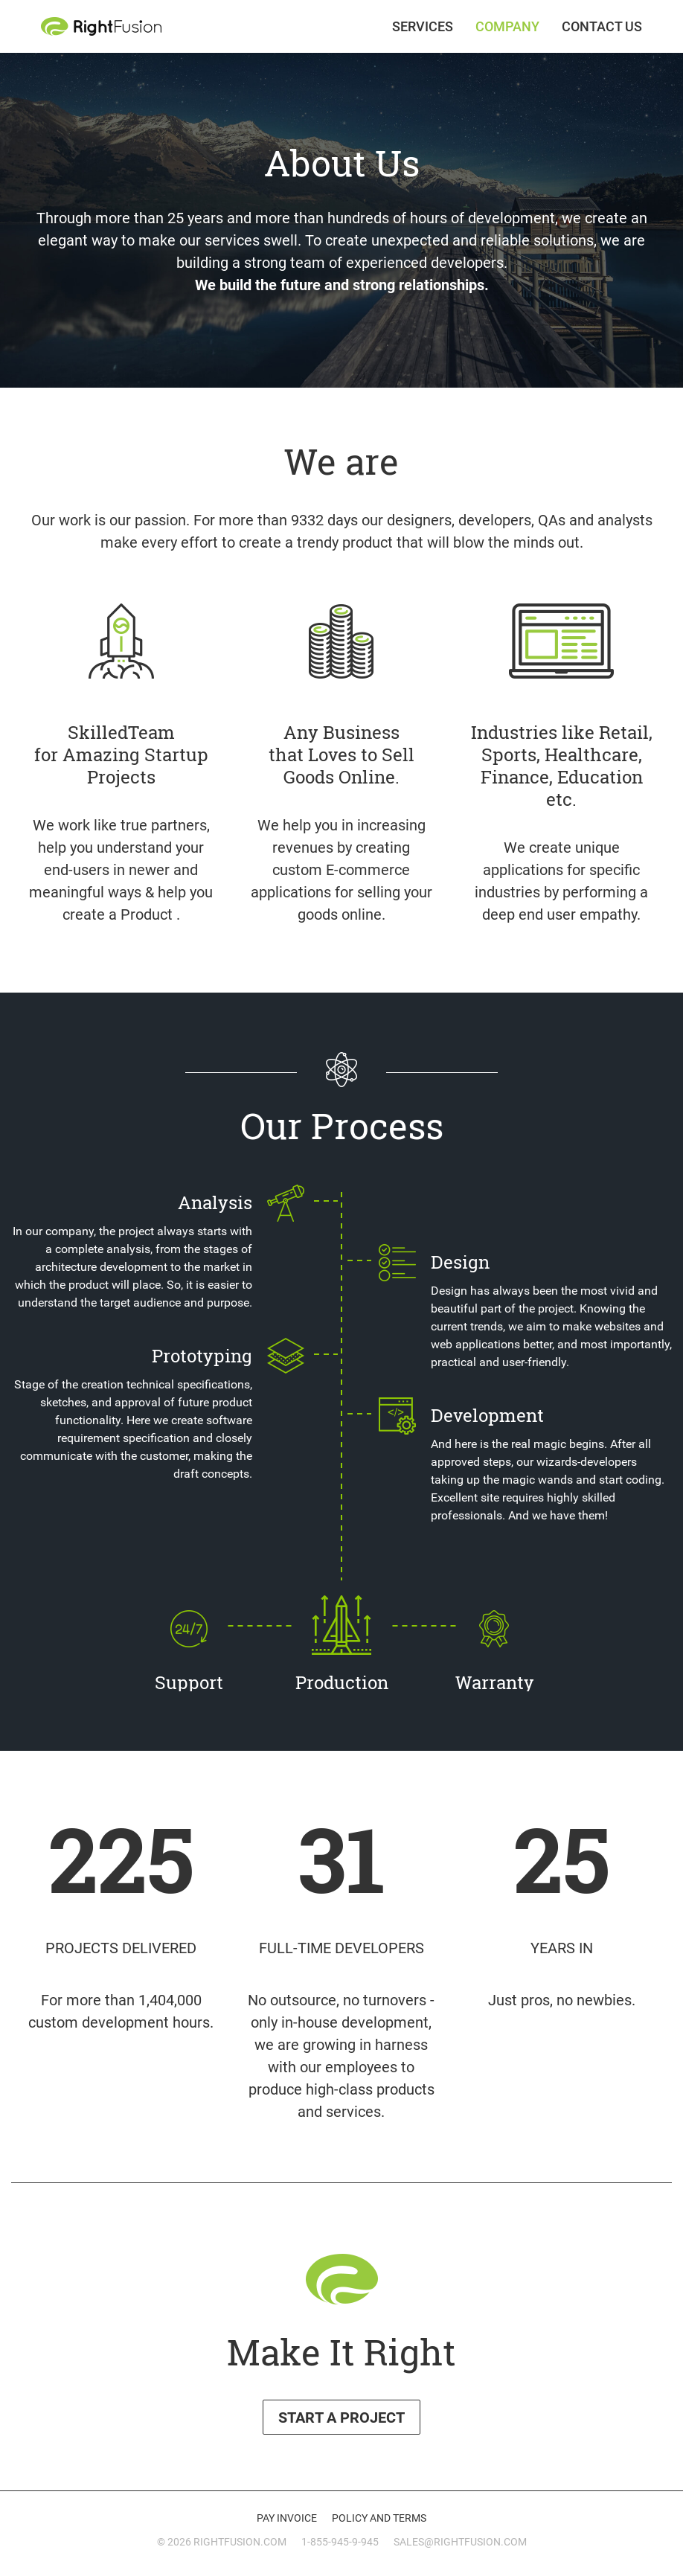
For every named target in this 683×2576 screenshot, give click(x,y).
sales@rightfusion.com (460, 2542)
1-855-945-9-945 (340, 2542)
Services (422, 26)
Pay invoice (287, 2518)
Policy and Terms (379, 2518)
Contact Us (602, 26)
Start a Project (341, 2417)
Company (507, 26)
